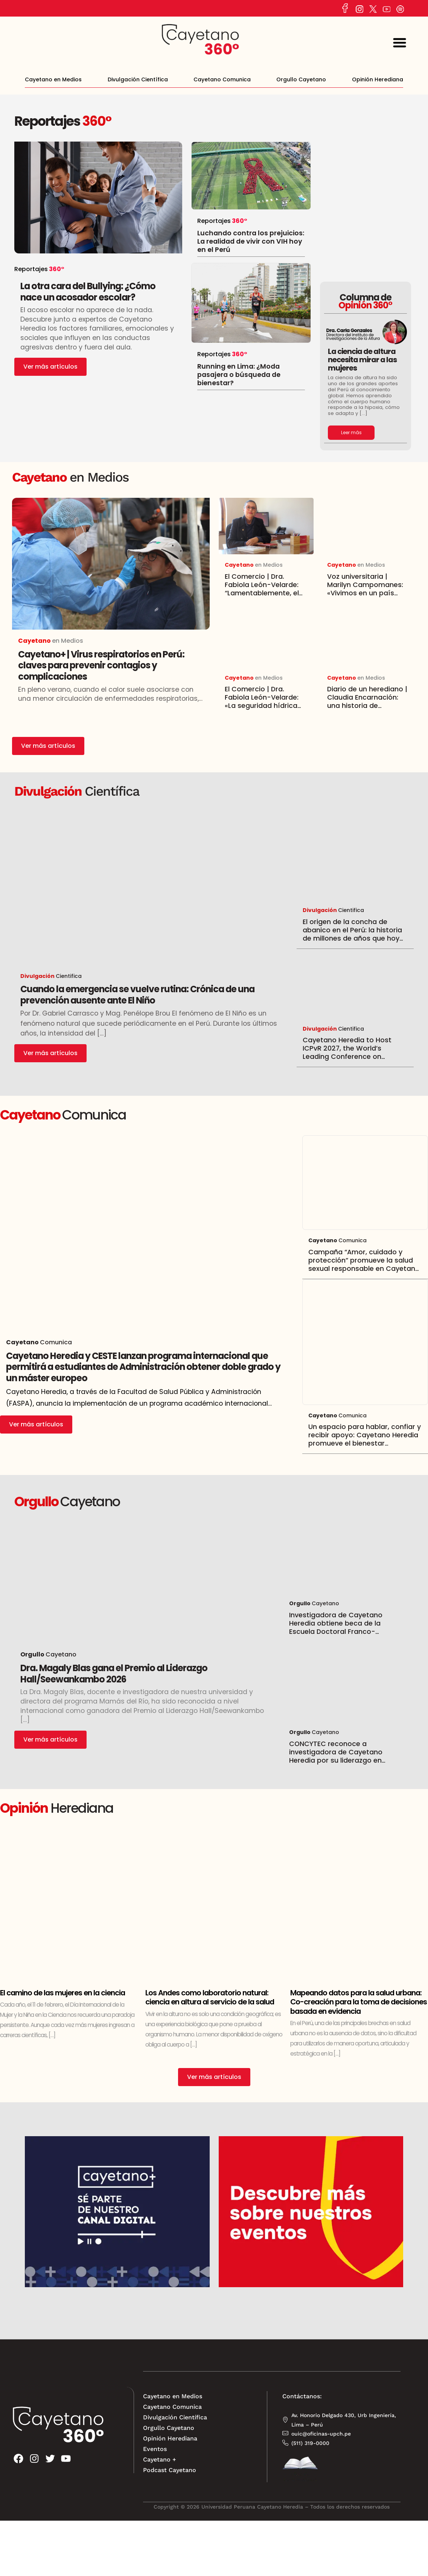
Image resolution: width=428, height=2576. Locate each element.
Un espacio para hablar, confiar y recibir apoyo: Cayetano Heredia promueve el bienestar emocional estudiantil (364, 1439)
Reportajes (47, 121)
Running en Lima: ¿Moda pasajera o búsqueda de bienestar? (238, 374)
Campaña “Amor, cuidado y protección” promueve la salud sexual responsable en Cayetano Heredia (364, 1264)
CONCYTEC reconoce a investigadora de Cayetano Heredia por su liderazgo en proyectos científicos (335, 1756)
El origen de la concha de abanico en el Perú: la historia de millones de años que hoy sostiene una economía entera (355, 934)
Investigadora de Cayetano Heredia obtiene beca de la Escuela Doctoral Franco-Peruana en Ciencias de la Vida (341, 1627)
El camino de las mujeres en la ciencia (62, 1992)
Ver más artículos (50, 366)
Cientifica (51, 976)
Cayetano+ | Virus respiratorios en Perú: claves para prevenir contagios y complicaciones (101, 665)
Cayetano (61, 1654)
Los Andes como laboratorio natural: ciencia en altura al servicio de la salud (209, 1997)
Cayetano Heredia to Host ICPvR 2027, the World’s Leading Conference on (347, 1052)
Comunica (337, 1240)
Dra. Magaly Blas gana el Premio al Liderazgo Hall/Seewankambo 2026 (113, 1673)
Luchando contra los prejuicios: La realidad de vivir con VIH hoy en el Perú (250, 241)
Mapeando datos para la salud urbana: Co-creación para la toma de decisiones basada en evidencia (358, 2001)
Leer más (351, 432)
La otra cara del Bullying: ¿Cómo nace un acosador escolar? (87, 292)
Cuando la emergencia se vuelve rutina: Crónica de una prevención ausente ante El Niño (137, 995)
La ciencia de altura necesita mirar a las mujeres (362, 359)
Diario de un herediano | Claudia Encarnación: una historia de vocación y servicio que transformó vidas (367, 706)
